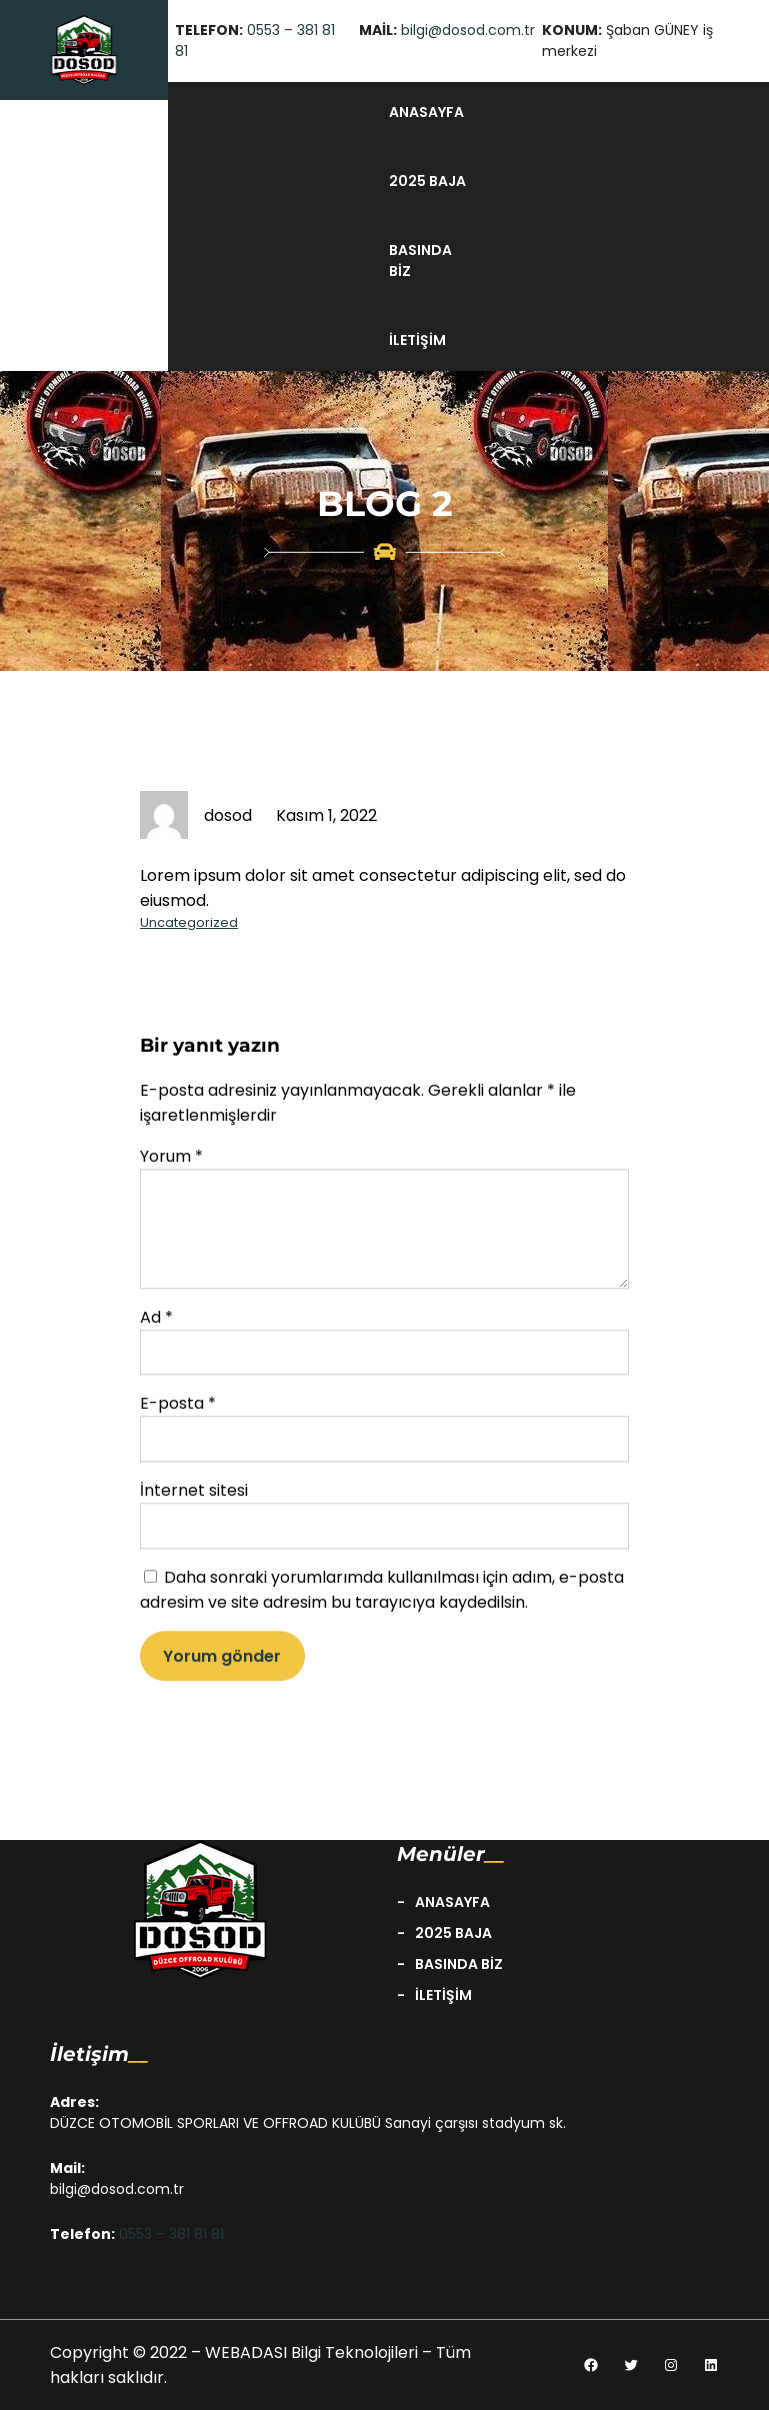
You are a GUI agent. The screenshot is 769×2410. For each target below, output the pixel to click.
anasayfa (426, 112)
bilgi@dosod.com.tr (468, 30)
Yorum (171, 1170)
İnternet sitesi (194, 1505)
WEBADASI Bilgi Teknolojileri (313, 2352)
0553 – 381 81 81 (171, 2234)
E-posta (178, 1418)
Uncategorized (189, 922)
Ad (156, 1331)
